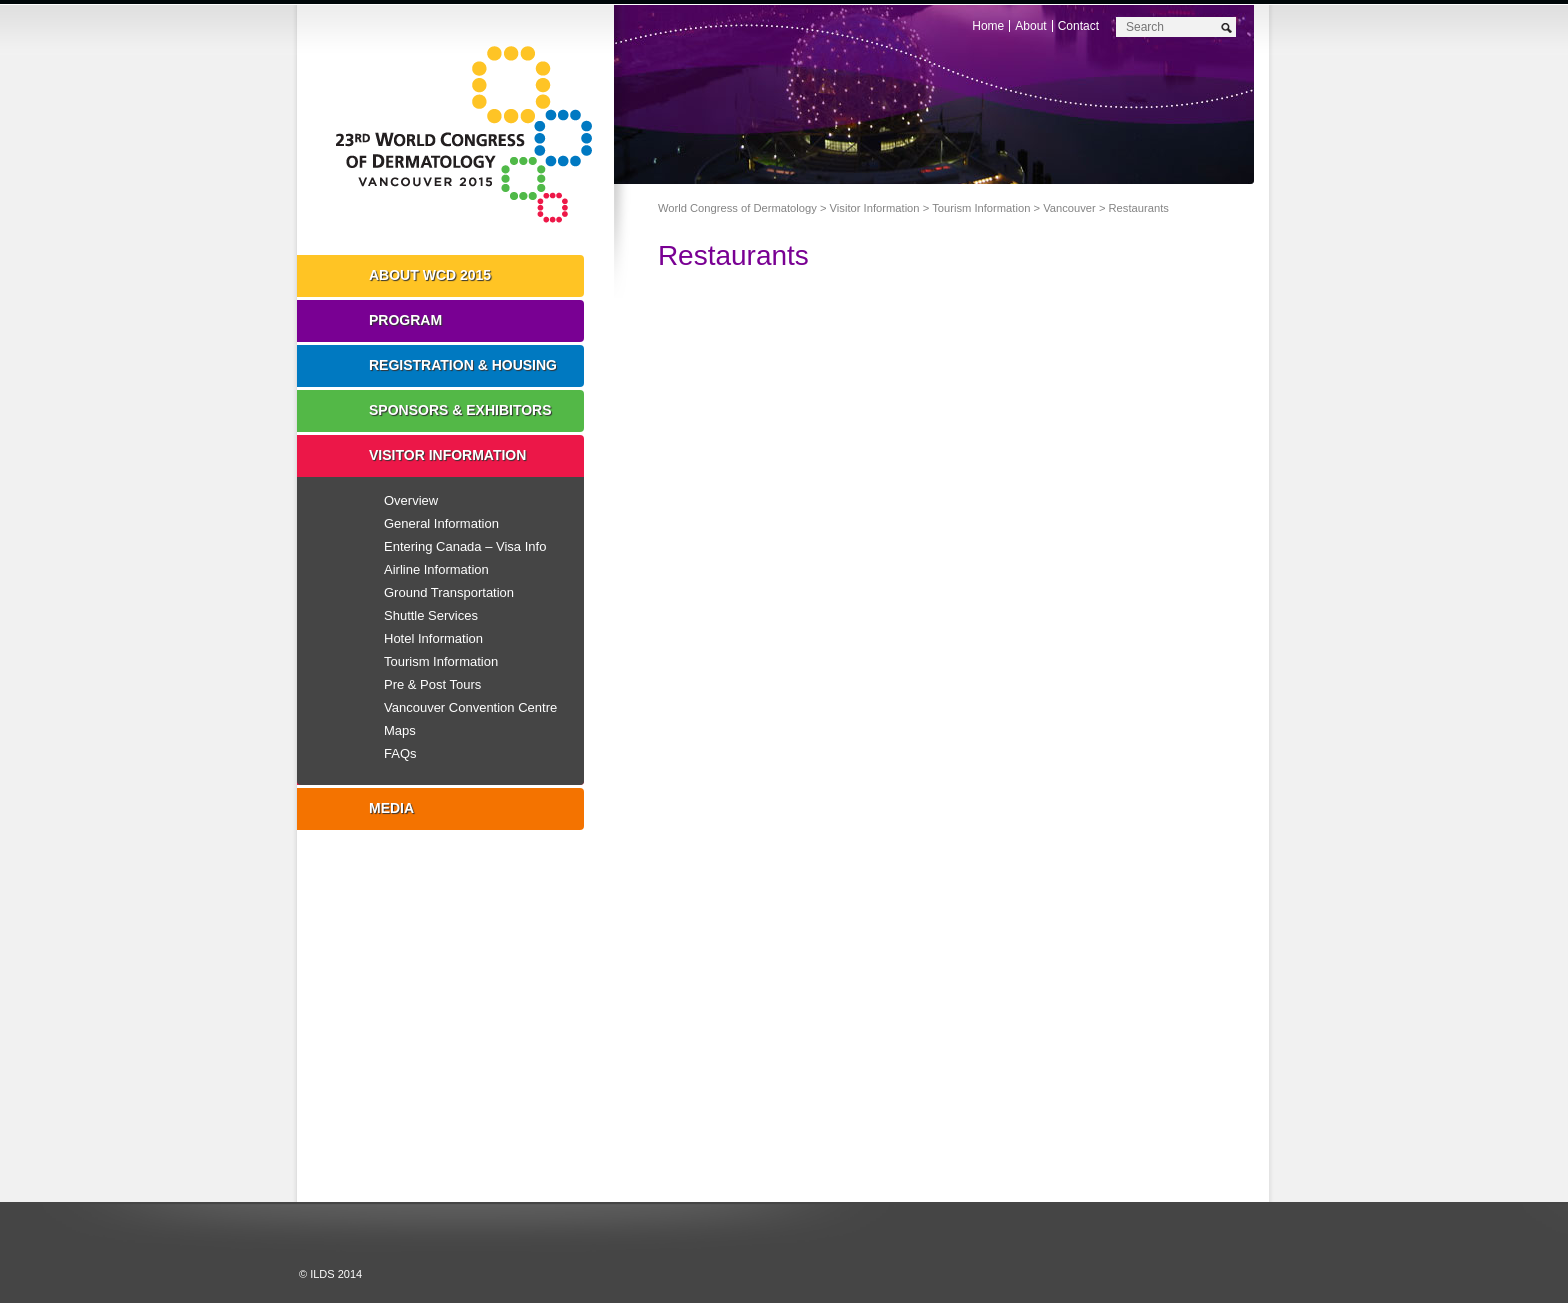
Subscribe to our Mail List (1162, 1199)
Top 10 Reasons (817, 1199)
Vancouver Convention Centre (470, 707)
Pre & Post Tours (432, 684)
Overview (411, 500)
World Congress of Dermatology (470, 135)
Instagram (523, 1039)
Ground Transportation (449, 592)
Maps (400, 730)
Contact (1078, 26)
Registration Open (702, 1199)
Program (405, 320)
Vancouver (1069, 208)
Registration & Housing (463, 365)
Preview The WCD (1047, 1199)
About (1030, 26)
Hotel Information (433, 638)
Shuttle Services (431, 615)
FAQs (400, 753)
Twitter (387, 1039)
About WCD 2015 (430, 275)
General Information (441, 523)
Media (391, 808)
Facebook (455, 1039)
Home (988, 26)
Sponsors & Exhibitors (460, 410)
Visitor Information (875, 208)
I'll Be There (932, 1199)
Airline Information (436, 569)
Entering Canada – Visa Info (465, 546)
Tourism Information (981, 208)
